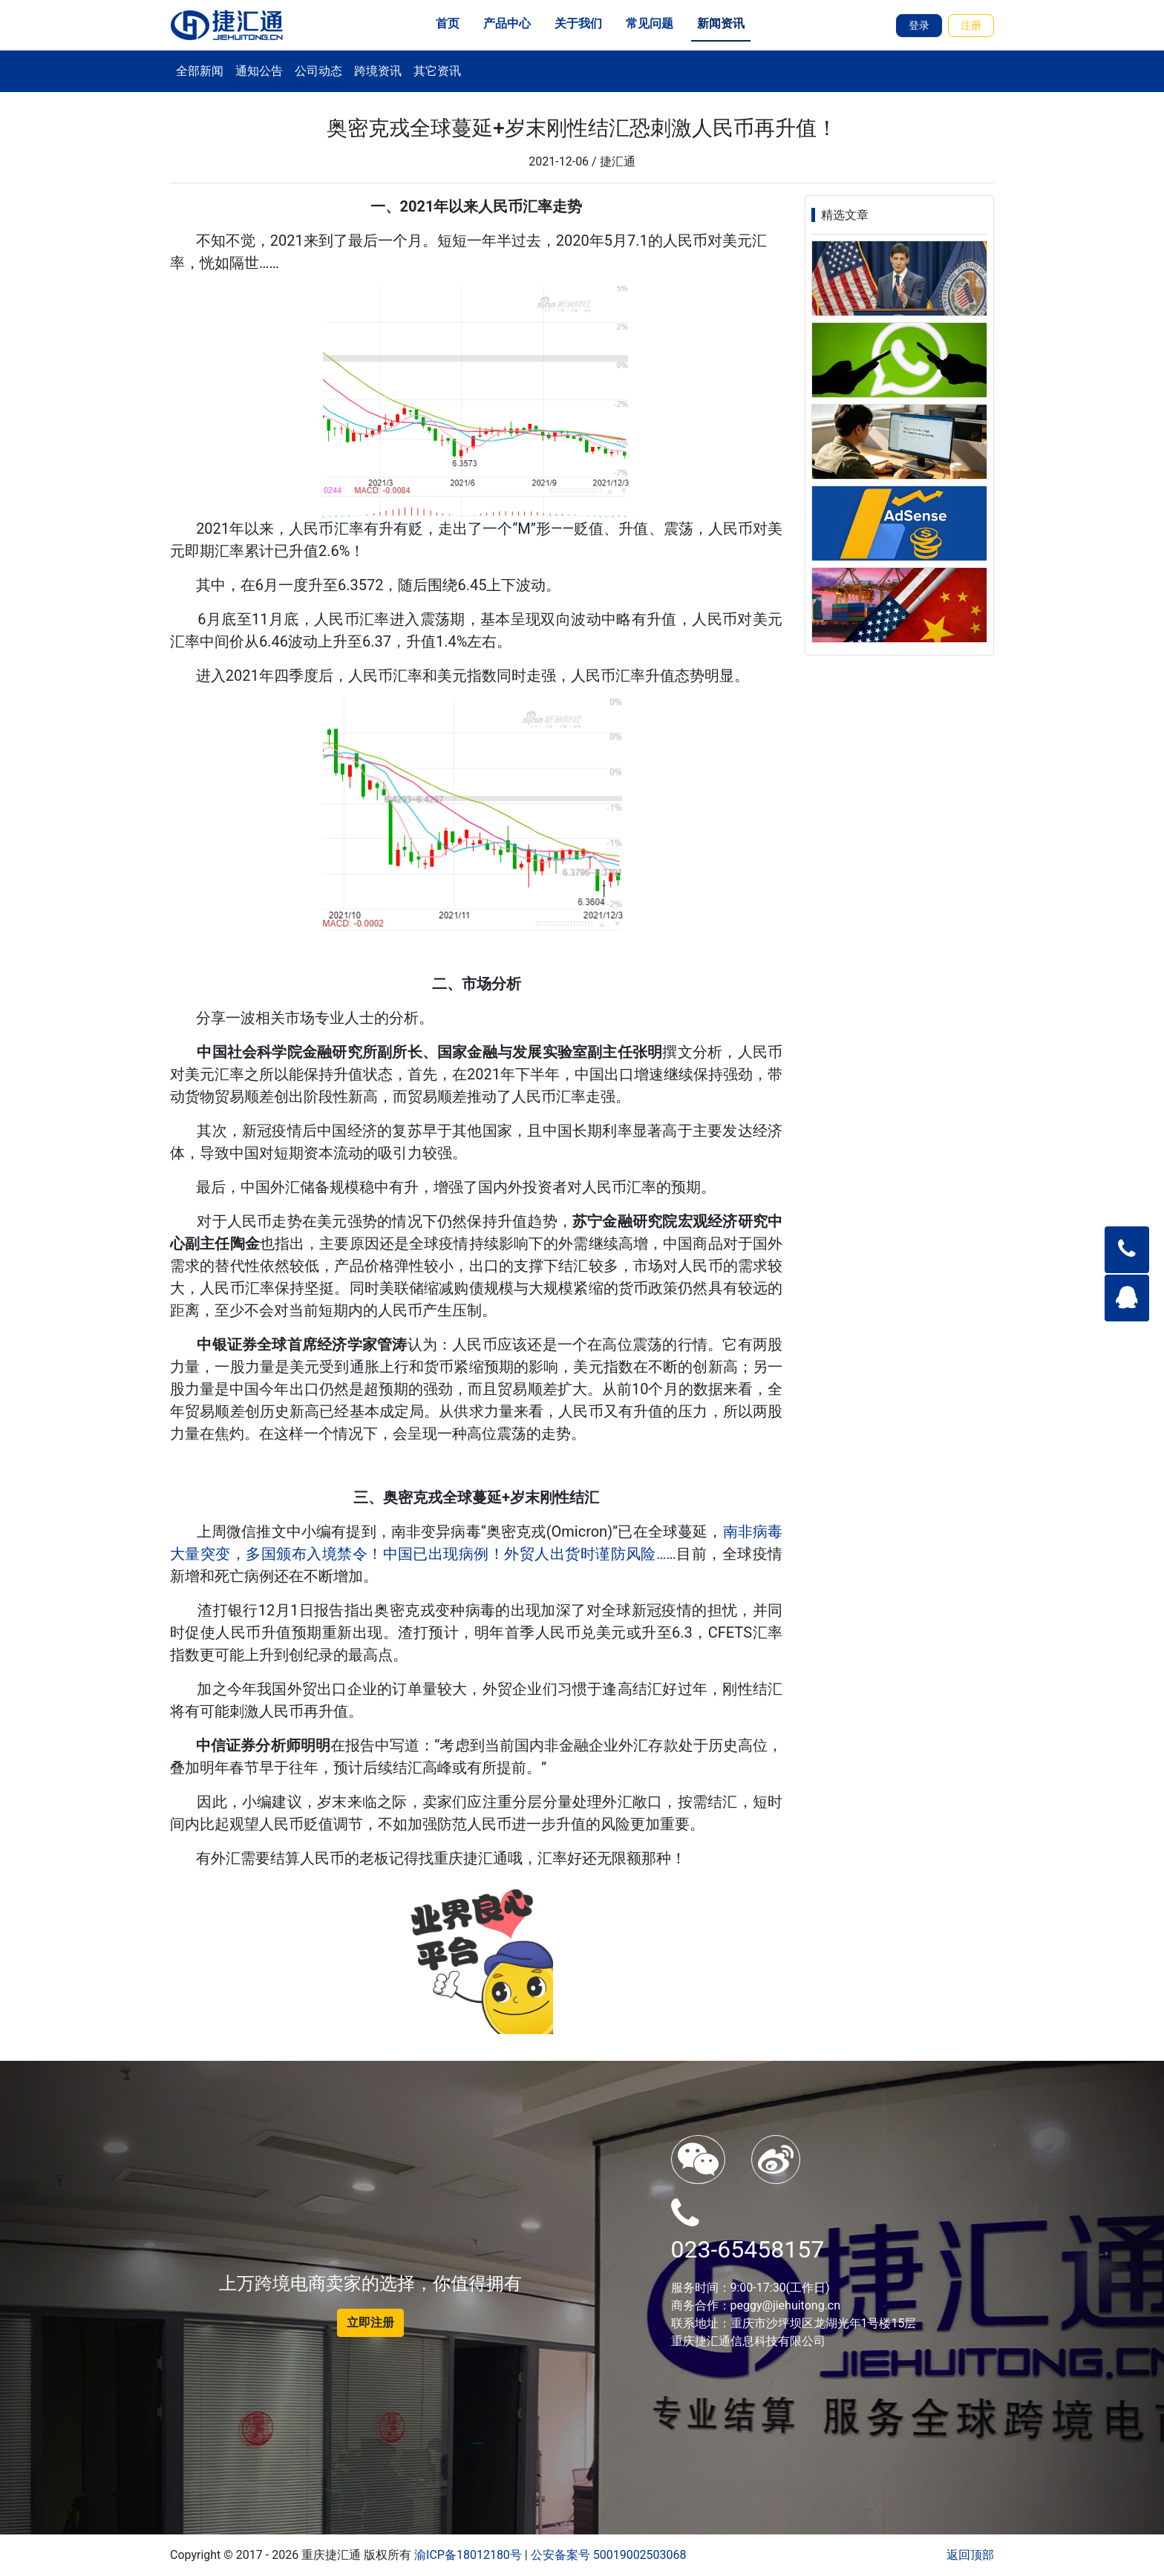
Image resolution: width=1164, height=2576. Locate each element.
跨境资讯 (378, 71)
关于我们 (578, 23)
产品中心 (507, 23)
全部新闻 (199, 71)
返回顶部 (970, 2555)
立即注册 (370, 2322)
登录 (919, 25)
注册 (971, 25)
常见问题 (649, 23)
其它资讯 (437, 71)
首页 (448, 23)
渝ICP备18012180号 (468, 2555)
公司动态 (318, 71)
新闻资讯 (721, 23)
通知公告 (259, 71)
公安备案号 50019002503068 (609, 2555)
